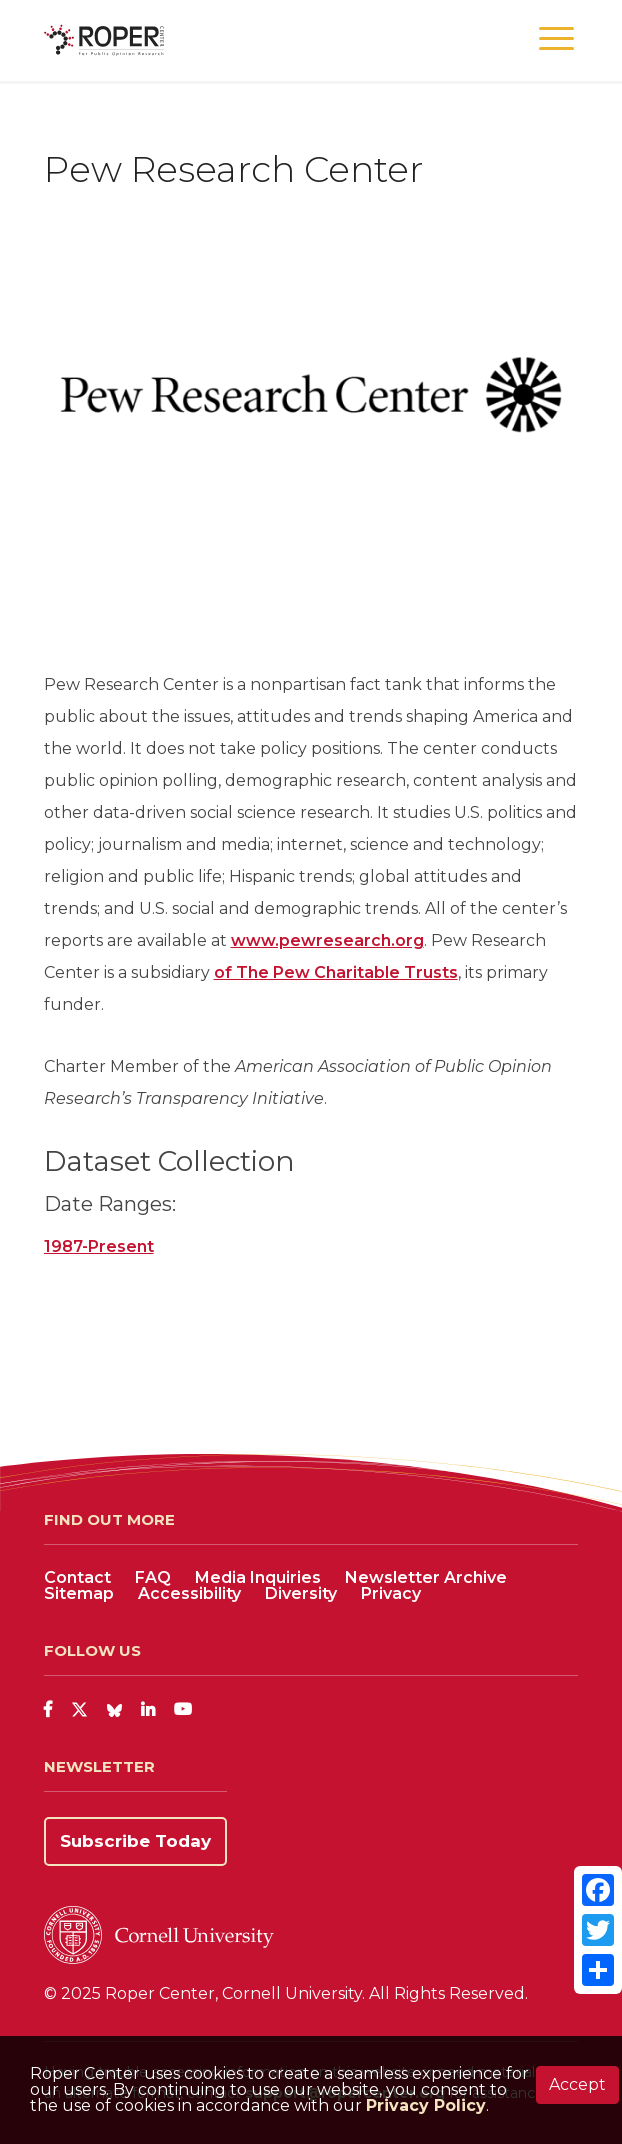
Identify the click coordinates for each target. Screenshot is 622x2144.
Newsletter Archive (426, 1577)
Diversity (301, 1593)
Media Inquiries (258, 1577)
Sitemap (79, 1593)
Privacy (391, 1593)
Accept (577, 2084)
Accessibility (189, 1593)
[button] (556, 39)
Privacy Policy (426, 2105)
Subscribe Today (135, 1841)
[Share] (598, 1970)
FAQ (153, 1577)
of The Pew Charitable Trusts (336, 972)
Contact (77, 1577)
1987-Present (99, 1246)
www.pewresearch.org (327, 940)
